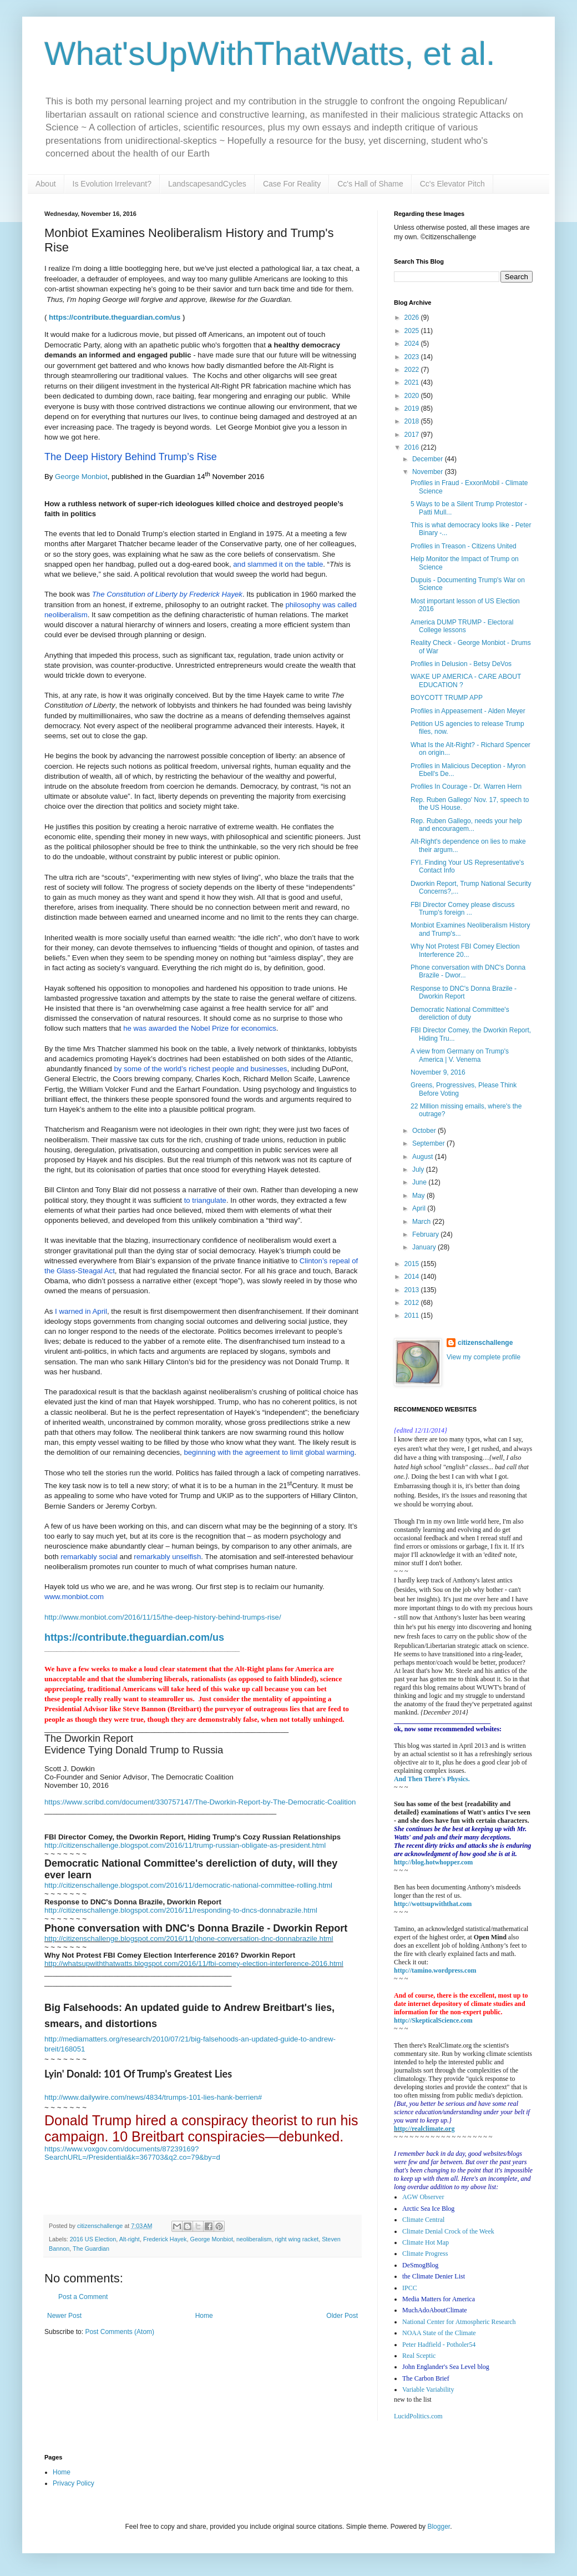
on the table (303, 564)
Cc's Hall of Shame (370, 183)
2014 (412, 1277)
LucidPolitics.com (418, 2416)
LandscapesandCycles (207, 183)
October (425, 1131)
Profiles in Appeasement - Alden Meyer (468, 711)
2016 (412, 447)
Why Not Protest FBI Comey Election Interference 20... (465, 950)
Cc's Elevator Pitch (452, 183)
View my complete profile (483, 1357)
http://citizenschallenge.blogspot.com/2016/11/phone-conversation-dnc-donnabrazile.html (188, 1938)
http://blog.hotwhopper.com (433, 1862)
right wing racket (297, 2239)
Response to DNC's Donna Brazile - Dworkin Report (464, 992)
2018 (412, 421)
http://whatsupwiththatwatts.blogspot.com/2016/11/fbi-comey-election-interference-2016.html (193, 1963)
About (46, 183)
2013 (412, 1290)
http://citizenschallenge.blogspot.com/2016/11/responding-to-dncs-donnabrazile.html (180, 1910)
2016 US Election (93, 2239)
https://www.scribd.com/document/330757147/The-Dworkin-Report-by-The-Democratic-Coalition (200, 1802)
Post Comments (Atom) (119, 2332)
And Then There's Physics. (432, 1779)
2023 (412, 357)
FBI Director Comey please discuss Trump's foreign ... (462, 908)
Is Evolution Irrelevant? (112, 183)
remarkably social (89, 1556)
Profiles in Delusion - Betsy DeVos (461, 664)
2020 (412, 396)
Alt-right (129, 2239)
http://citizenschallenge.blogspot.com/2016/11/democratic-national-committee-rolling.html (188, 1885)
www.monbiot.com (74, 1596)
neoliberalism (254, 2239)
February (426, 1234)
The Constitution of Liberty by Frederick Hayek (167, 594)
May (419, 1195)
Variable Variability (428, 2389)
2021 (412, 382)
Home (204, 2316)
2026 (412, 317)
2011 (412, 1315)
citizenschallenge (485, 1343)
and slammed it (257, 564)
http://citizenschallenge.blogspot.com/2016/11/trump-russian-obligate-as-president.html (185, 1845)
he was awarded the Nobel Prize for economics (199, 1028)
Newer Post (64, 2316)
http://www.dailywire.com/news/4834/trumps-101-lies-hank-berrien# (153, 2097)
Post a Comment (83, 2297)
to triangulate (205, 1200)
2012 (412, 1303)
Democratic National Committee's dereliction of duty (460, 1013)
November (428, 472)
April (419, 1208)
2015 (412, 1264)
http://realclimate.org (424, 2129)
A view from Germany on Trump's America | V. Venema (460, 1055)
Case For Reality (292, 183)
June (420, 1182)
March (422, 1222)
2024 (412, 343)
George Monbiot (81, 476)
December (428, 459)
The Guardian (91, 2248)
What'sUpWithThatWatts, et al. (269, 53)
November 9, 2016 (438, 1072)
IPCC (409, 2288)
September (429, 1143)
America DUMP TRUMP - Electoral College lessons (462, 626)
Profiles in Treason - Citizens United (464, 546)
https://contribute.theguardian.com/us (114, 317)
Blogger (438, 2526)
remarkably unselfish (167, 1556)
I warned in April (80, 1311)
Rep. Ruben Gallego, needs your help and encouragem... (466, 825)
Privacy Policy (73, 2483)
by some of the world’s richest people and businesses (199, 1069)
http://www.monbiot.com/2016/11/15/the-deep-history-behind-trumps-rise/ (162, 1617)
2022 (412, 370)
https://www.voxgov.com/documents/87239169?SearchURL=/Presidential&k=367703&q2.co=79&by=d (132, 2153)
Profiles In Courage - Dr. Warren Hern (466, 786)
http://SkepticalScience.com (433, 2020)
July (419, 1169)
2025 (412, 331)
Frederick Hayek (165, 2239)
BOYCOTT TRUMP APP (447, 698)
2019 (412, 408)
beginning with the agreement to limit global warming (269, 1452)
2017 (412, 434)
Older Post (342, 2316)
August (423, 1157)
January (425, 1247)
